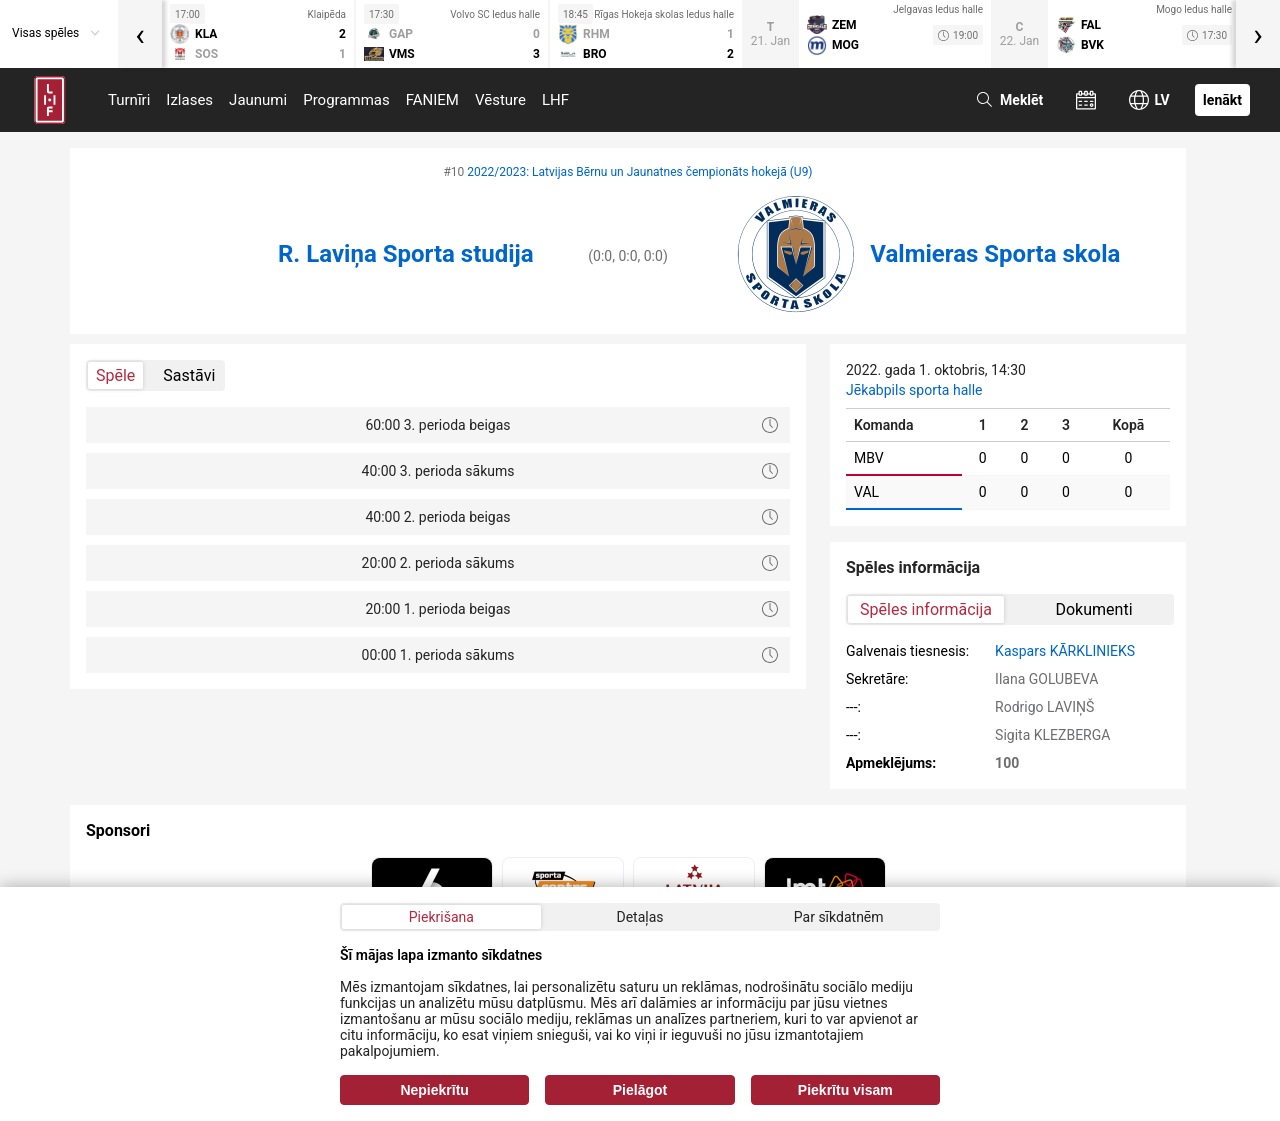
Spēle (115, 375)
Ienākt (1222, 100)
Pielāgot (640, 1090)
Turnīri (129, 100)
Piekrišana (441, 917)
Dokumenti (1093, 609)
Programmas (346, 100)
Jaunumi (258, 100)
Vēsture (500, 100)
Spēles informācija (926, 609)
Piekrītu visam (845, 1090)
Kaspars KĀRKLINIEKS (1065, 651)
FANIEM (432, 100)
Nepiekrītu (434, 1090)
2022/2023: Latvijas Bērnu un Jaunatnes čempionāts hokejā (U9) (639, 172)
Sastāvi (189, 375)
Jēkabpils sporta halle (914, 390)
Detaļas (639, 917)
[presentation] (140, 34)
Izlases (189, 100)
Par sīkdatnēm (839, 917)
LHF (555, 100)
